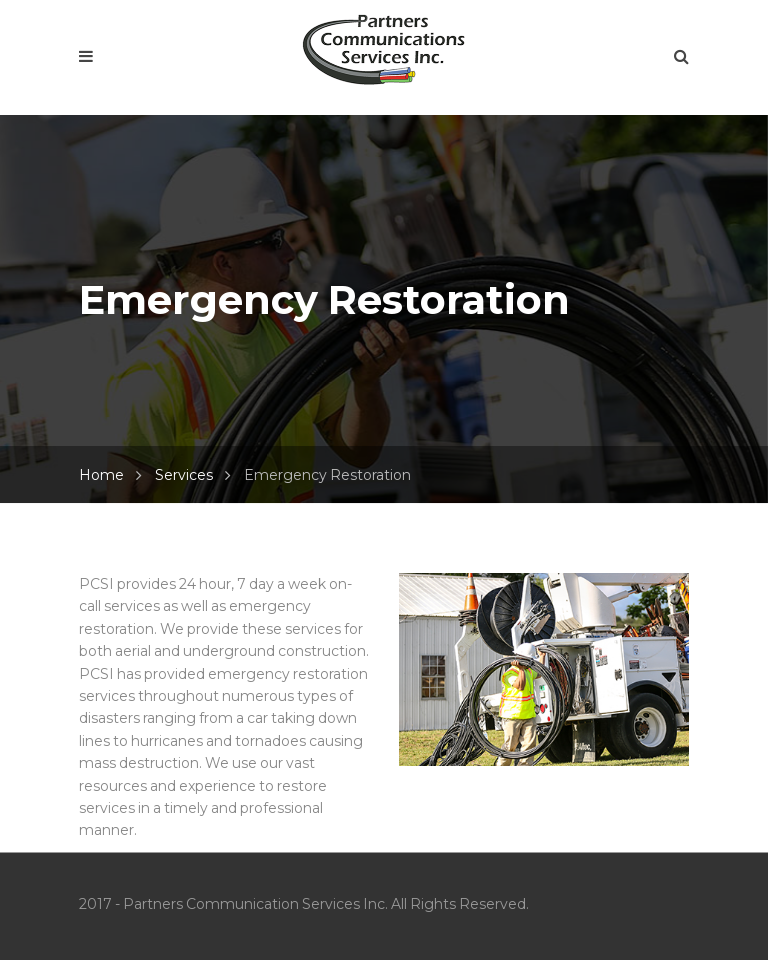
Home (101, 475)
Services (184, 475)
